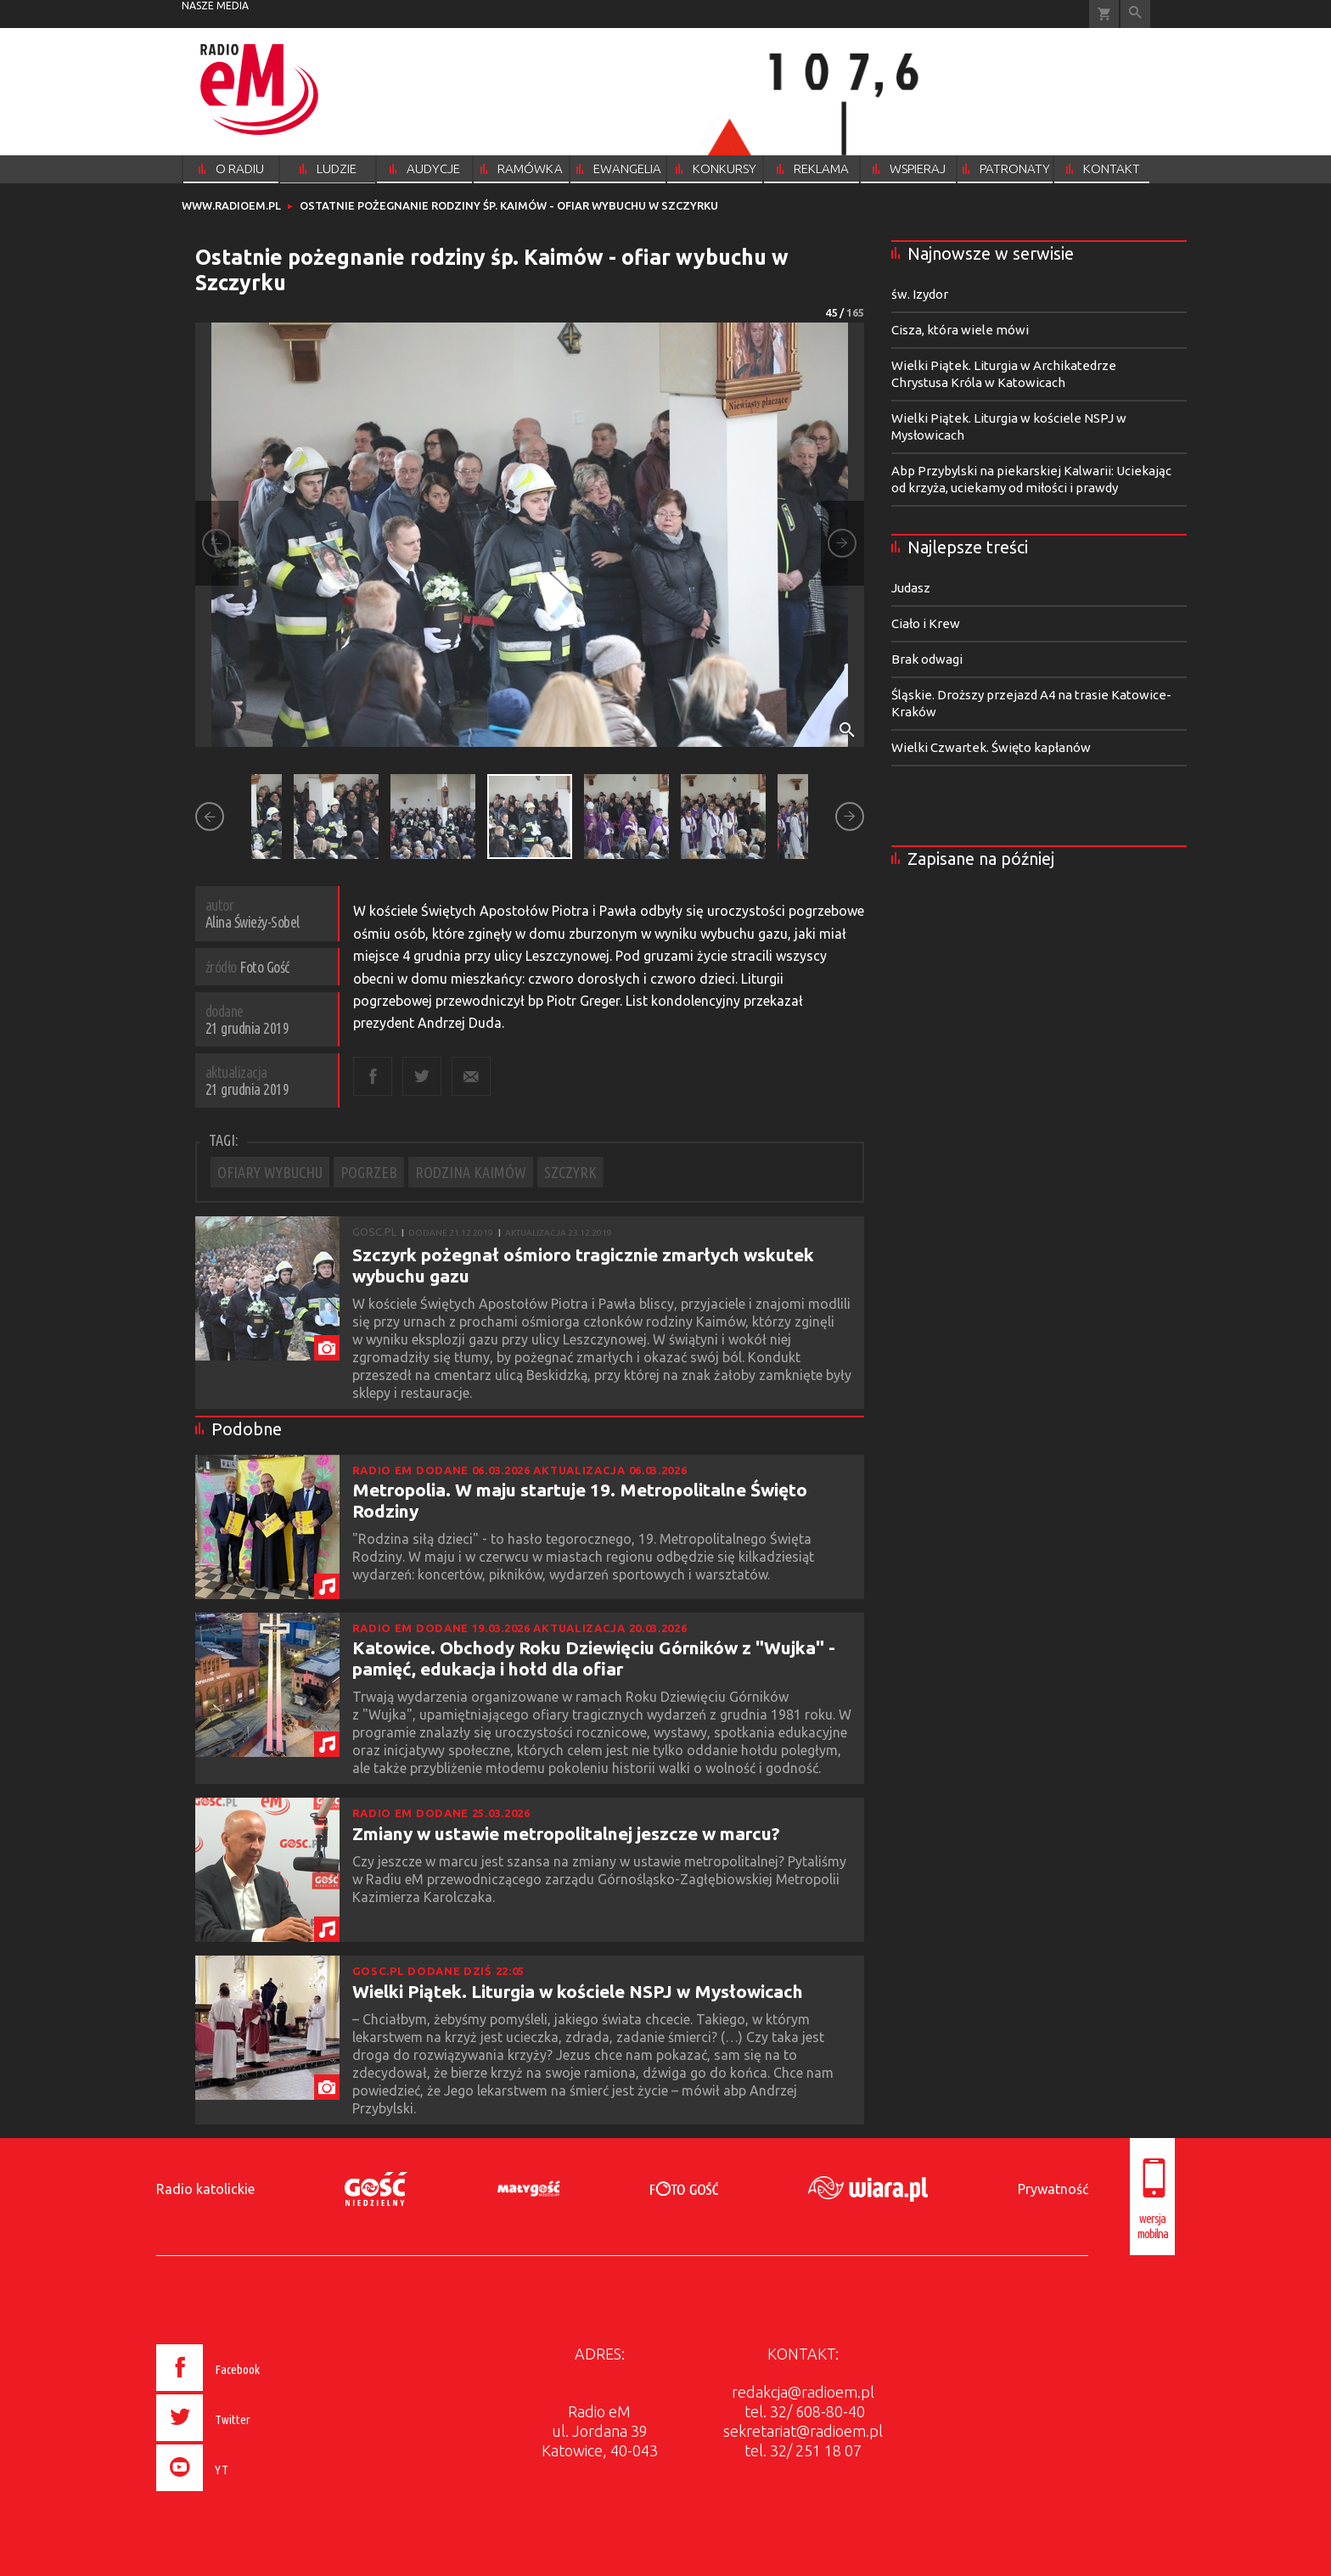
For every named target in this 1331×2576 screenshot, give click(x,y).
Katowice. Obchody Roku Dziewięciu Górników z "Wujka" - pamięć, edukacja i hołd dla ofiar (593, 1658)
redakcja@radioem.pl (803, 2391)
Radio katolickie (205, 2189)
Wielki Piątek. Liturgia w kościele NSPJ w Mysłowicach (577, 1991)
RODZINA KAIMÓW (470, 1172)
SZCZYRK (570, 1172)
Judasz (910, 588)
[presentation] (244, 2493)
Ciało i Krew (925, 623)
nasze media (215, 5)
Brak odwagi (927, 659)
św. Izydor (919, 294)
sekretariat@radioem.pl (803, 2430)
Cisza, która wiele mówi (960, 330)
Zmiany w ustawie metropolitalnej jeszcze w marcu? (566, 1833)
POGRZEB (368, 1172)
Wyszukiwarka (1135, 14)
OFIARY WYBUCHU (270, 1172)
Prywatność (1053, 2189)
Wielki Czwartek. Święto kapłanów (991, 747)
